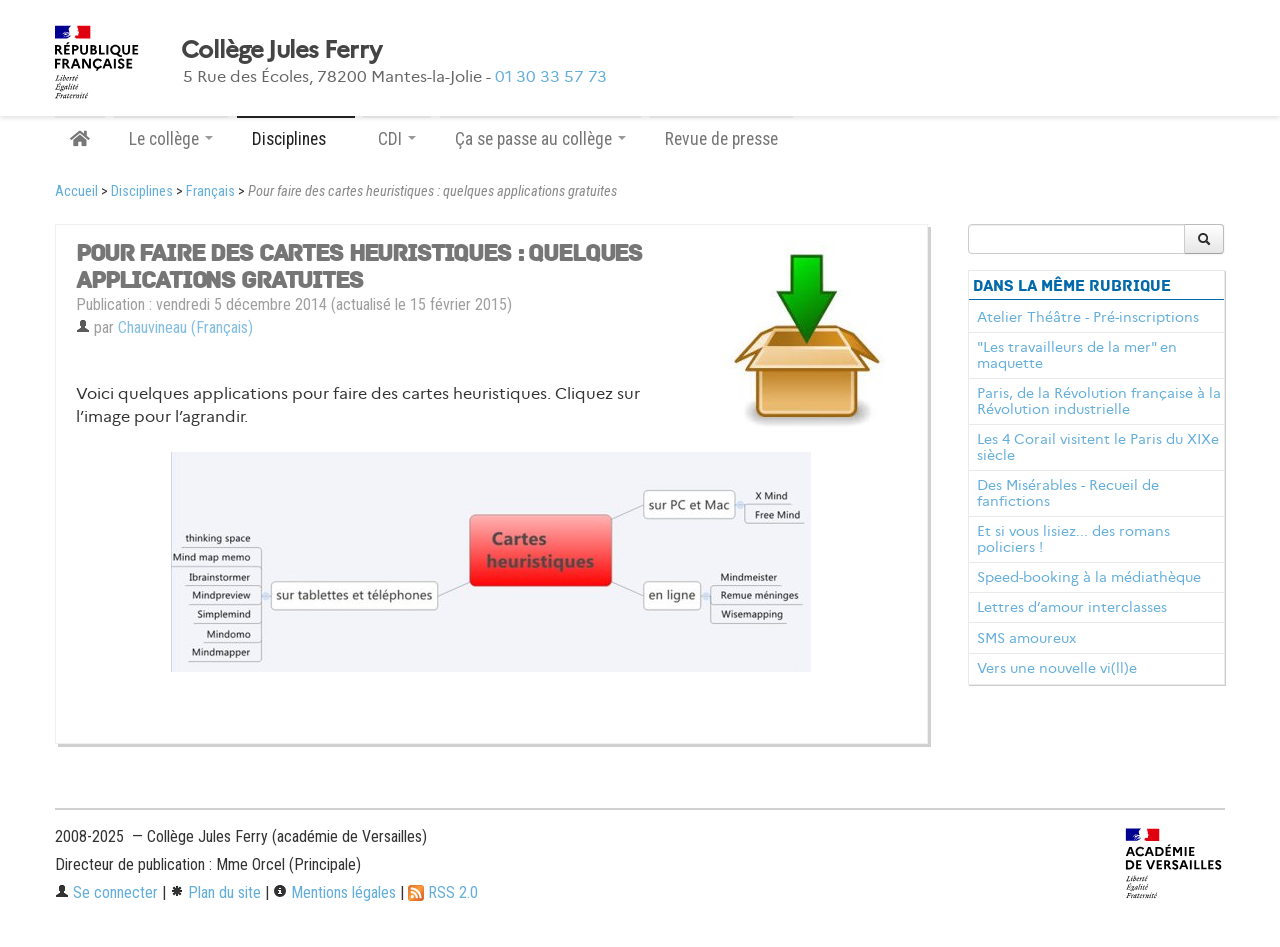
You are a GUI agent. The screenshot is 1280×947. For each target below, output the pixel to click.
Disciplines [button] (296, 139)
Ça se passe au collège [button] (540, 139)
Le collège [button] (171, 139)
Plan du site (215, 892)
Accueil (76, 191)
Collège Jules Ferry (281, 50)
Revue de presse (721, 139)
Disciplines (142, 191)
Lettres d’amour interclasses (1072, 607)
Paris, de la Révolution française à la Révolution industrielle (1099, 401)
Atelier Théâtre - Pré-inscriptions (1088, 317)
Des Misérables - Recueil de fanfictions (1068, 493)
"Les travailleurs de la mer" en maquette (1077, 355)
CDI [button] (397, 139)
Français (210, 191)
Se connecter (106, 892)
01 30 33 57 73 (551, 76)
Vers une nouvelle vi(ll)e (1057, 668)
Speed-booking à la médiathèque (1089, 577)
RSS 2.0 (443, 892)
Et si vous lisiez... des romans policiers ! (1073, 539)
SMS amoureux (1026, 638)
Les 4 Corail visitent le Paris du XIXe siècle (1098, 447)
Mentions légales (334, 892)
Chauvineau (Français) (185, 327)
